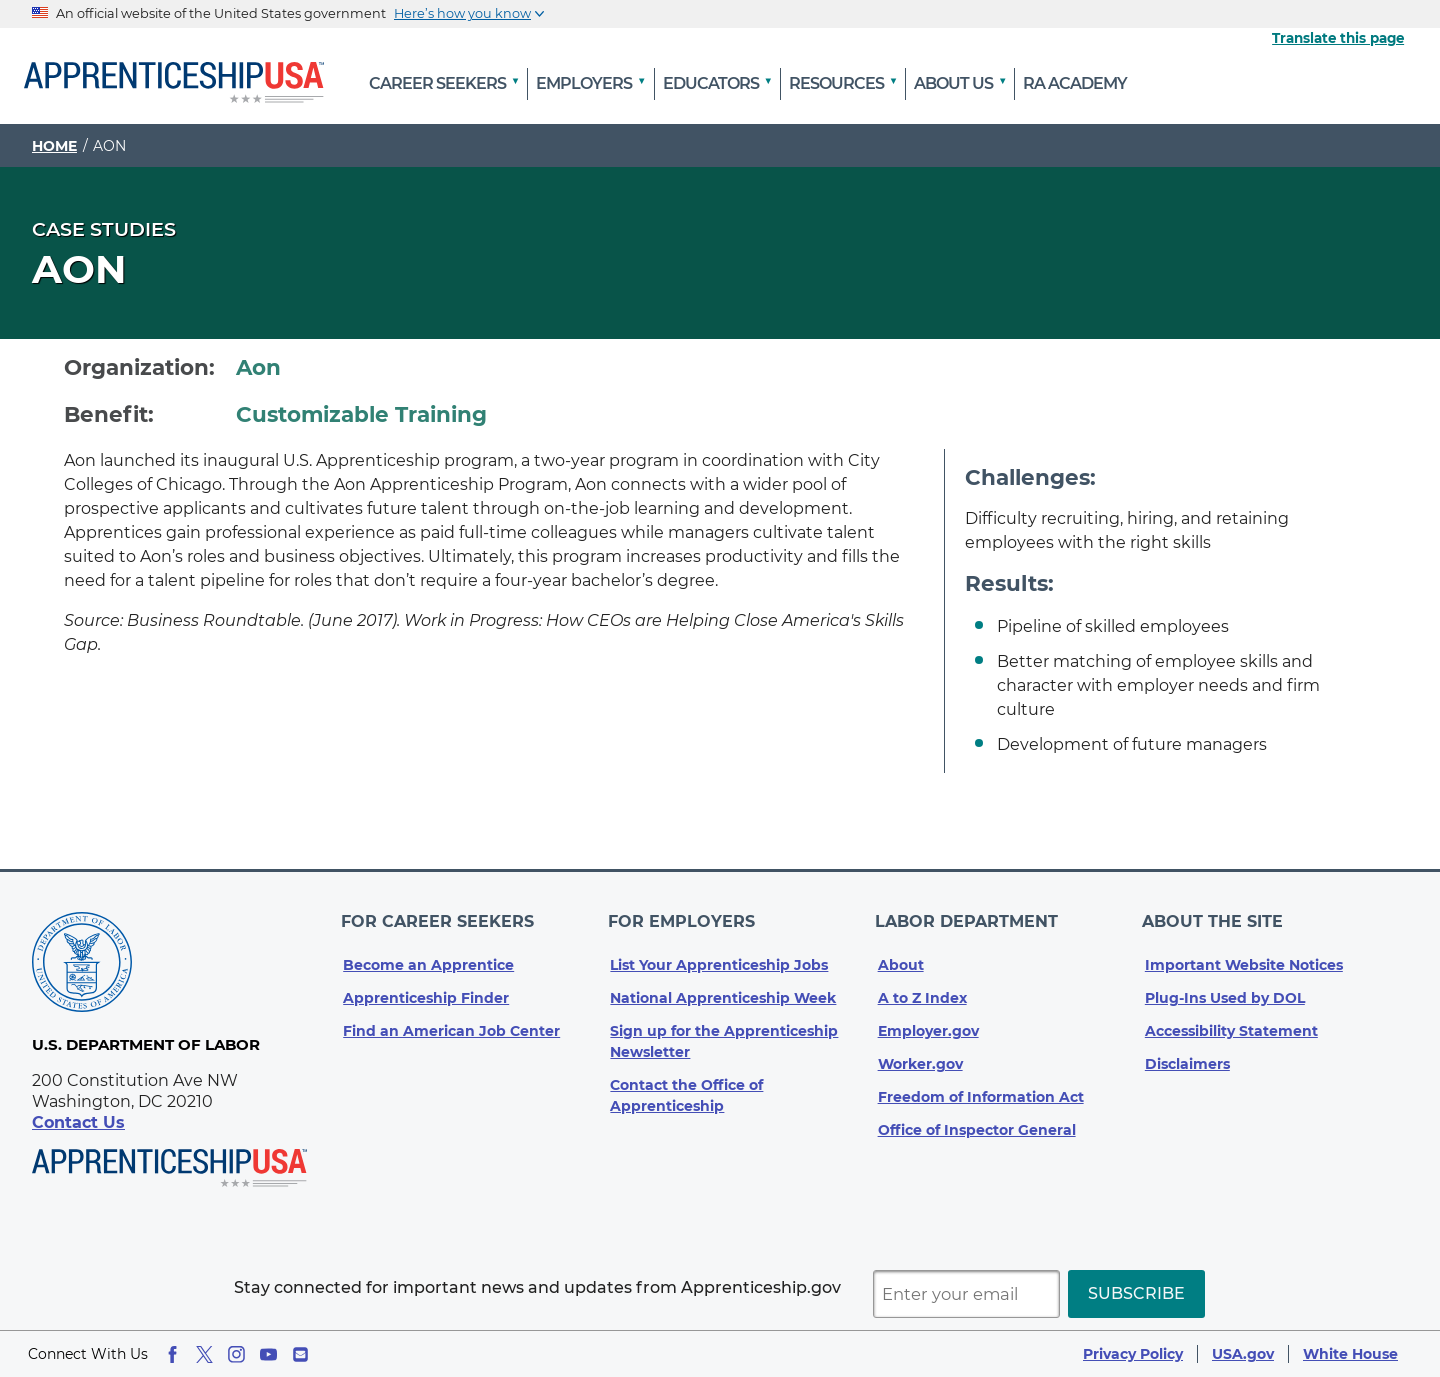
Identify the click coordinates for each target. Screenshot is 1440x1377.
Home (54, 146)
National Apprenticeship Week (723, 987)
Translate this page (1338, 38)
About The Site (1215, 915)
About (901, 954)
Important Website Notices (1244, 954)
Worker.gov (920, 1053)
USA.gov (1243, 1354)
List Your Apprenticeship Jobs (719, 954)
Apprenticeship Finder (426, 987)
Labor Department (969, 915)
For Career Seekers (439, 915)
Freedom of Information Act (981, 1086)
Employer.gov (928, 1020)
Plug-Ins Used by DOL (1225, 987)
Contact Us (78, 1122)
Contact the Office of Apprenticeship (686, 1084)
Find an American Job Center (451, 1020)
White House (1350, 1354)
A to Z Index (922, 987)
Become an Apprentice (428, 954)
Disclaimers (1187, 1053)
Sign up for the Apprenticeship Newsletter (724, 1030)
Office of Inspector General (977, 1119)
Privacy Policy (1133, 1354)
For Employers (683, 915)
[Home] (174, 84)
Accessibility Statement (1231, 1020)
